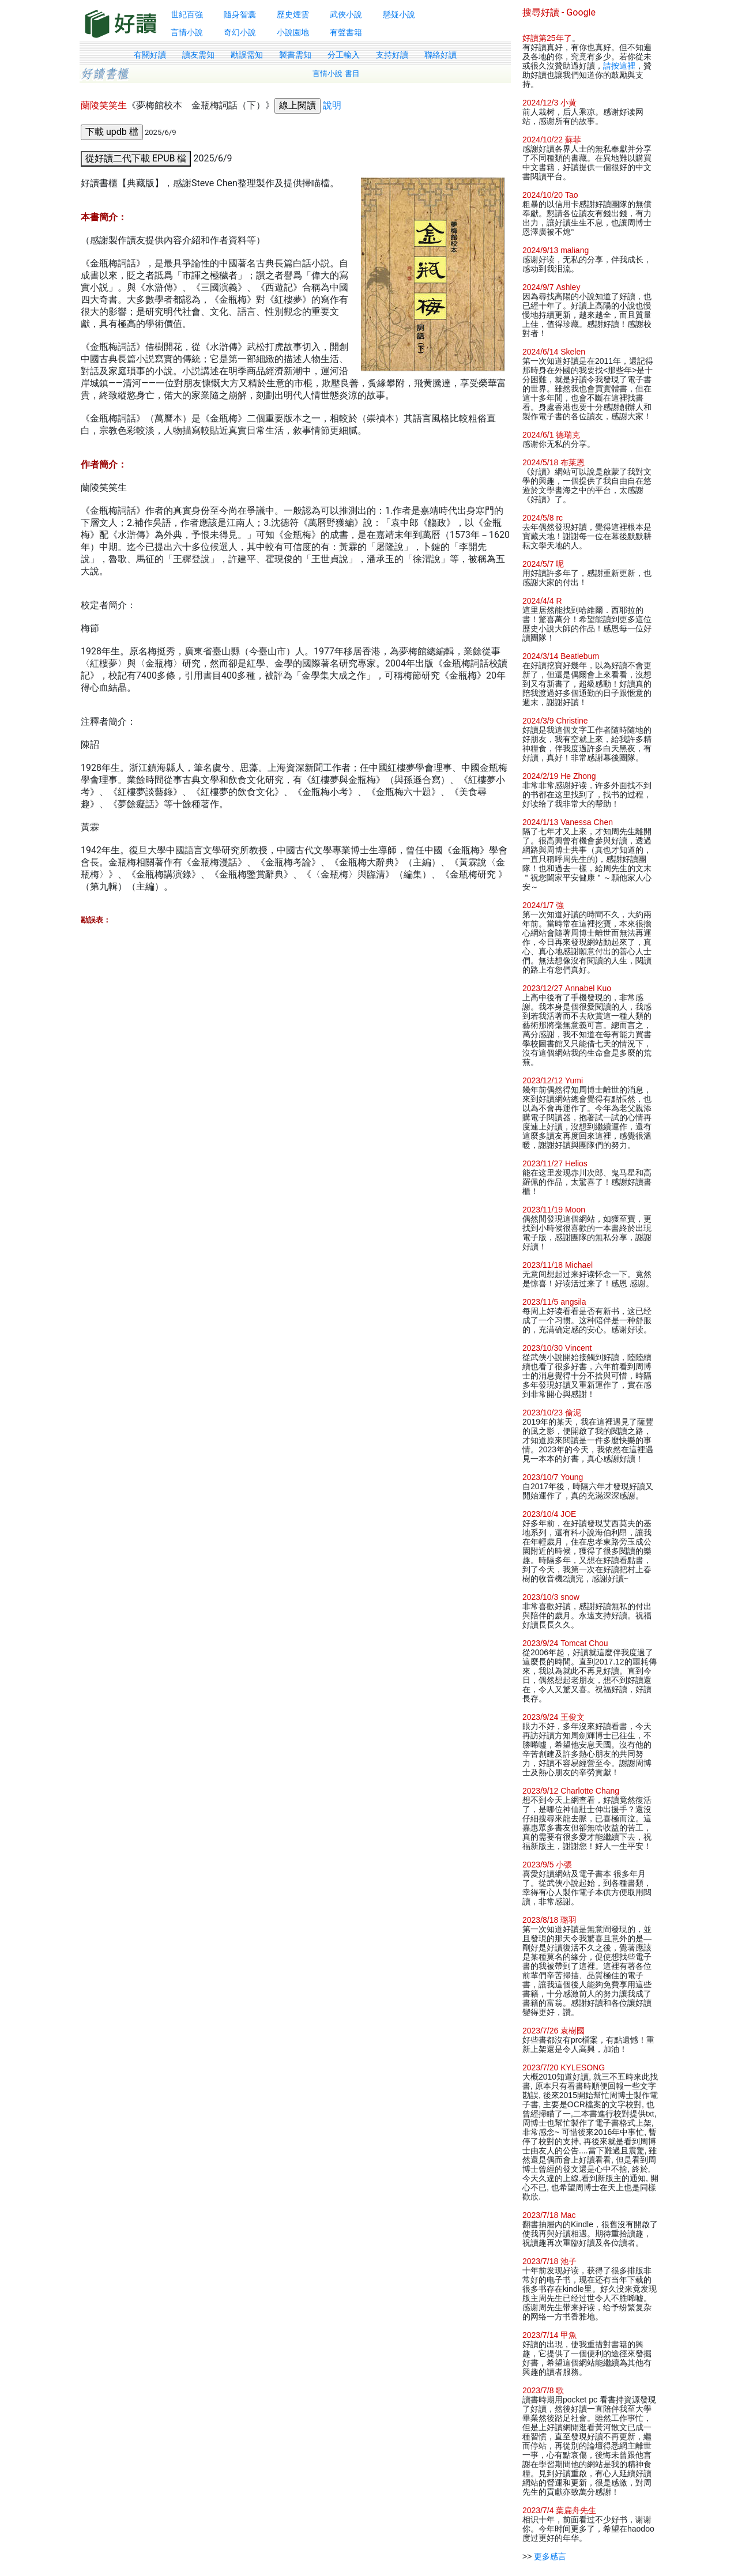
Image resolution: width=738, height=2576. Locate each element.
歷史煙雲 (293, 14)
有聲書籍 (346, 32)
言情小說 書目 (336, 73)
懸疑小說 (399, 14)
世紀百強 (187, 14)
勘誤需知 (247, 54)
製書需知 (295, 54)
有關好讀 (150, 54)
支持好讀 (392, 54)
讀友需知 (198, 54)
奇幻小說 (240, 32)
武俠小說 (346, 14)
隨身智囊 (240, 14)
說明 (332, 105)
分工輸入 (343, 54)
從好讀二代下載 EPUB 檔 (135, 158)
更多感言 (550, 2556)
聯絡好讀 (440, 54)
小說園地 (293, 32)
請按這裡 (619, 65)
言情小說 (187, 32)
